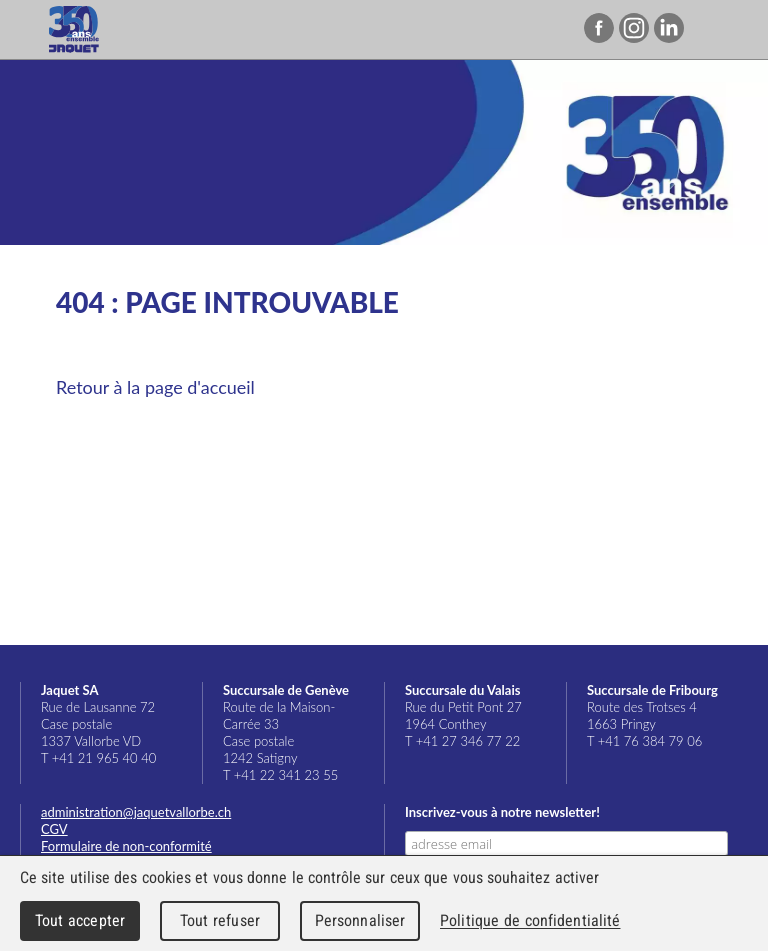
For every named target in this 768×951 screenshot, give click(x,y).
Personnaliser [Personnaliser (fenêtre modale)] (360, 920)
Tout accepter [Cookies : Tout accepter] (80, 920)
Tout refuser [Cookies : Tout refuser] (220, 920)
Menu (719, 30)
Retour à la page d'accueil (155, 387)
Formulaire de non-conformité (126, 846)
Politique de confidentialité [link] (530, 920)
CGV (54, 829)
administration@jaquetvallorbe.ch (136, 812)
